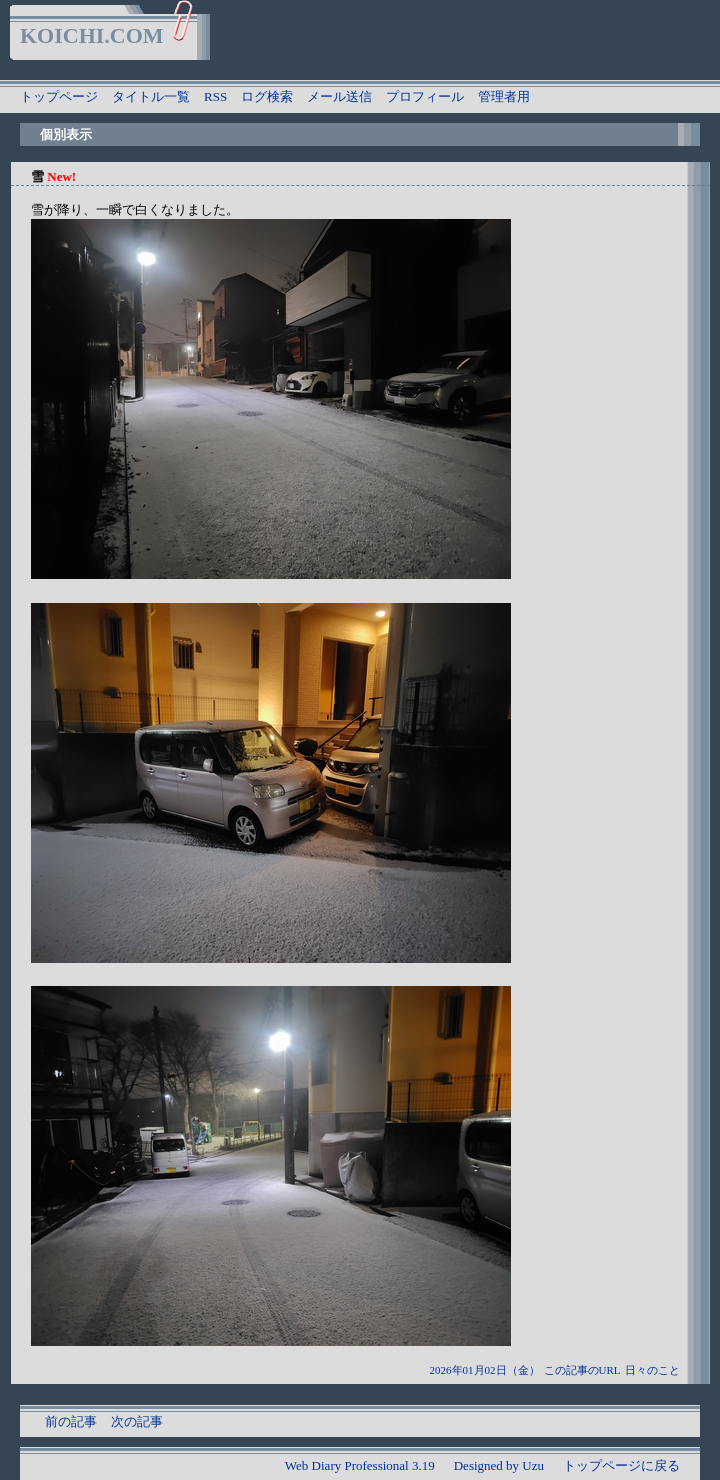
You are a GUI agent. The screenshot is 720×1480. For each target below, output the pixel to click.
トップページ (59, 96)
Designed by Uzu (499, 1465)
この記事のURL (582, 1370)
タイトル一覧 (151, 96)
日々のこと (652, 1370)
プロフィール (425, 96)
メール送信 (339, 96)
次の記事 (137, 1421)
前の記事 (71, 1421)
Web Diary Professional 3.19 (360, 1465)
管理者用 (504, 96)
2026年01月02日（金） (485, 1370)
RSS (215, 96)
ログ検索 (267, 96)
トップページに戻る (621, 1465)
